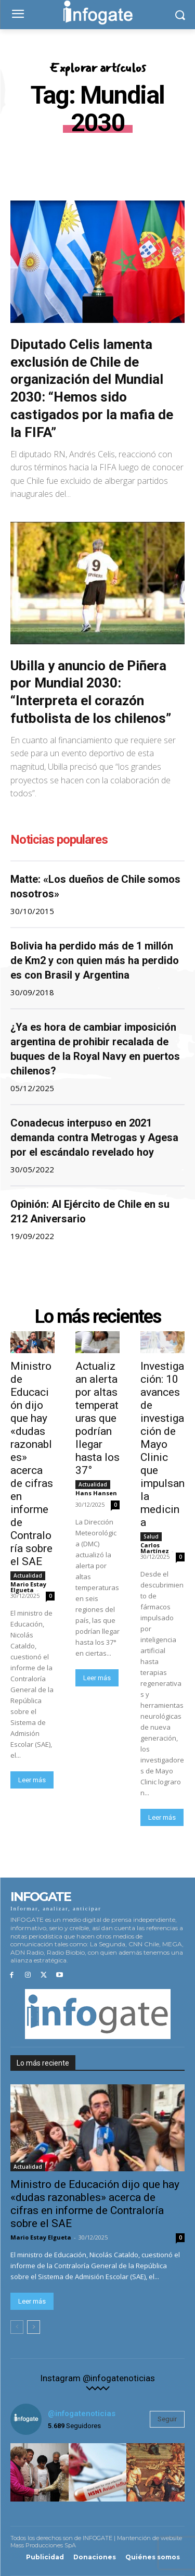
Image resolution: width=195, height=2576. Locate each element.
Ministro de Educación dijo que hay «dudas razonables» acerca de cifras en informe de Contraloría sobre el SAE (31, 1464)
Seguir (167, 2419)
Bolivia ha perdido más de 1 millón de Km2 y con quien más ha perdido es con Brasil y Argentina (94, 960)
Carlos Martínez (154, 1548)
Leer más (32, 1780)
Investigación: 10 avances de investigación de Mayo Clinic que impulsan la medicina (162, 1444)
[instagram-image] (39, 2472)
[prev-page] (16, 2327)
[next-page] (33, 2327)
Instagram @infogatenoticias (97, 2378)
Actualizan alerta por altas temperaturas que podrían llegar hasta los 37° (97, 1418)
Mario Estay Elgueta (28, 1587)
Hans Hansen (96, 1493)
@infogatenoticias (81, 2413)
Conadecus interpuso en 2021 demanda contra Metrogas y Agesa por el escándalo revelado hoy (94, 1137)
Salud (151, 1536)
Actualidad (28, 1575)
